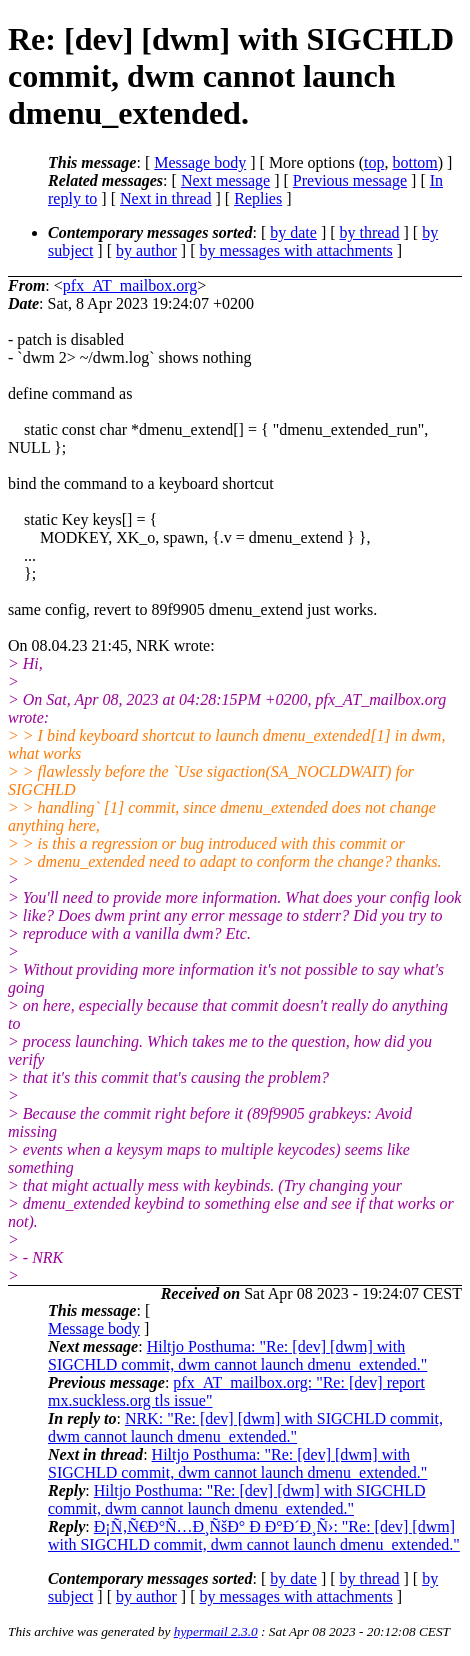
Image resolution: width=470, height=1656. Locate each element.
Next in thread (166, 198)
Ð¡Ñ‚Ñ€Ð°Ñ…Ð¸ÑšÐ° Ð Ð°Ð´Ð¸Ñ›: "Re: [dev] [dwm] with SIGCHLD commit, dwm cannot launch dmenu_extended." (254, 1535)
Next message (225, 180)
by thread (370, 232)
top (374, 162)
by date (293, 232)
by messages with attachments (296, 250)
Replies (258, 198)
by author (146, 250)
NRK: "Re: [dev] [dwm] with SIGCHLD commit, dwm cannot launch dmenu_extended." (245, 1427)
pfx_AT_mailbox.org (130, 285)
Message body (200, 162)
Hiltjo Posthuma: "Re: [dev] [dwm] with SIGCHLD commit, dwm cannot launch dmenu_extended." (237, 1355)
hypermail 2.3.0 (216, 1631)
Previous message (350, 180)
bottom (414, 162)
